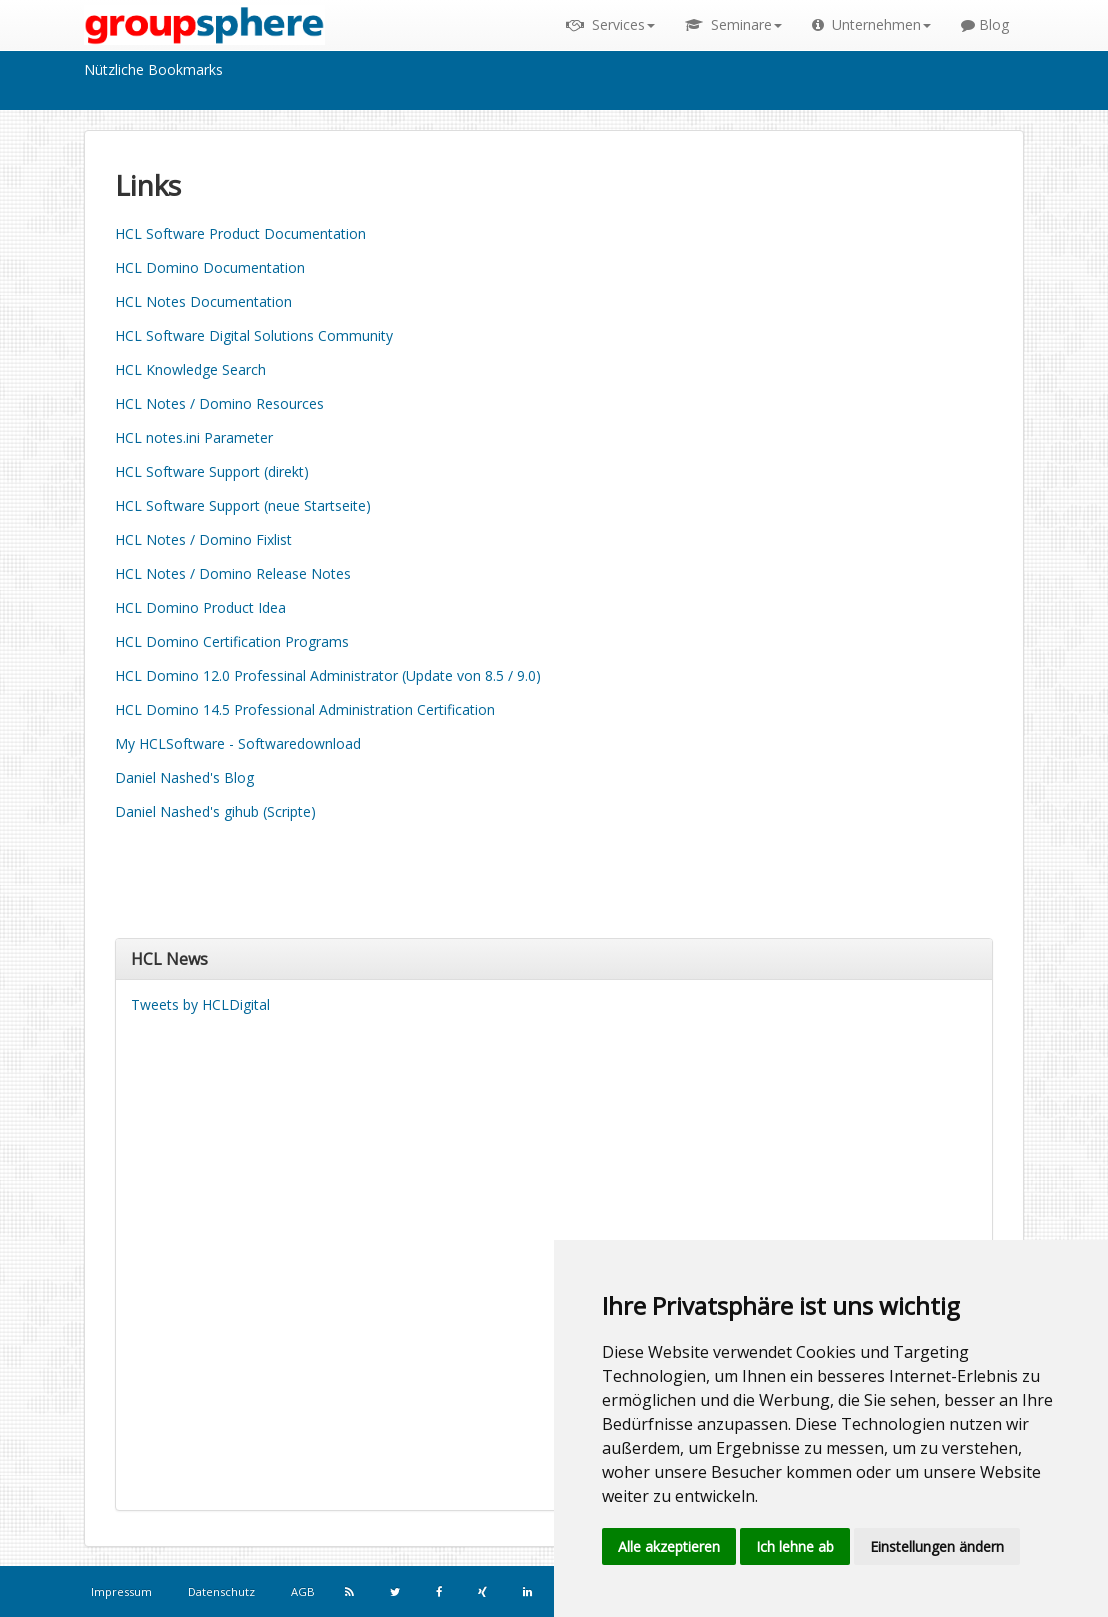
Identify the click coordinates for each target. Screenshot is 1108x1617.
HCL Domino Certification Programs (232, 641)
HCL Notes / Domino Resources (219, 403)
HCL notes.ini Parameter (194, 437)
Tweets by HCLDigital (200, 1004)
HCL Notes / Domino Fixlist (203, 539)
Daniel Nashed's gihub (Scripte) (215, 811)
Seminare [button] (733, 24)
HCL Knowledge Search (190, 369)
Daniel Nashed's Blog (184, 777)
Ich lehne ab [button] (795, 1546)
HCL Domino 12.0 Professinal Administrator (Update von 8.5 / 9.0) (328, 675)
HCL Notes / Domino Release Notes (233, 573)
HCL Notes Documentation (203, 301)
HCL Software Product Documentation (240, 233)
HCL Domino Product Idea (200, 607)
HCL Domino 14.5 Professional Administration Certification (305, 709)
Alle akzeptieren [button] (669, 1546)
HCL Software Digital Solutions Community (254, 335)
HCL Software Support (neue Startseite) (243, 505)
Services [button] (610, 24)
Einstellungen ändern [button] (937, 1546)
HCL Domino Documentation (210, 267)
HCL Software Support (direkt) (212, 471)
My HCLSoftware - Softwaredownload (238, 743)
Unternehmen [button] (871, 24)
